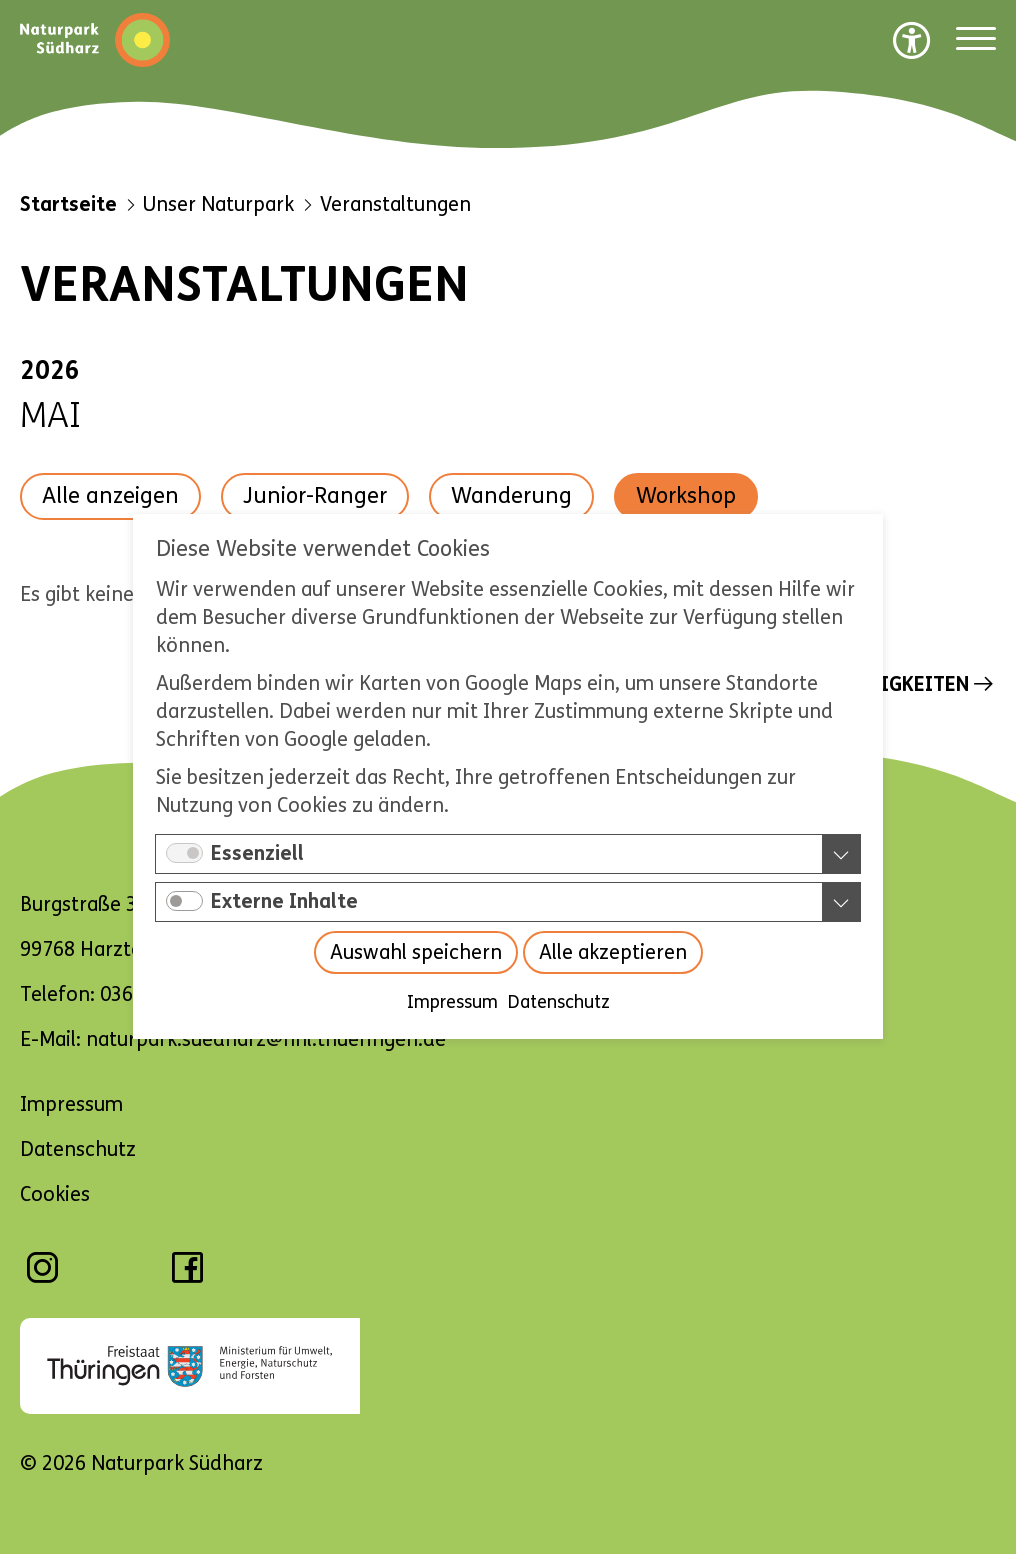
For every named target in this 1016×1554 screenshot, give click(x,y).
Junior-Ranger (315, 496)
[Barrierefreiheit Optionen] (912, 40)
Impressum (452, 1003)
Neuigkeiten (906, 684)
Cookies (55, 1194)
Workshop (686, 496)
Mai (50, 416)
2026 (50, 371)
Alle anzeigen (110, 496)
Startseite (68, 204)
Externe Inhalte (284, 902)
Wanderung (511, 496)
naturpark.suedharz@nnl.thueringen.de (266, 1039)
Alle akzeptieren (613, 953)
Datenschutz (559, 1003)
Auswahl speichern (416, 953)
